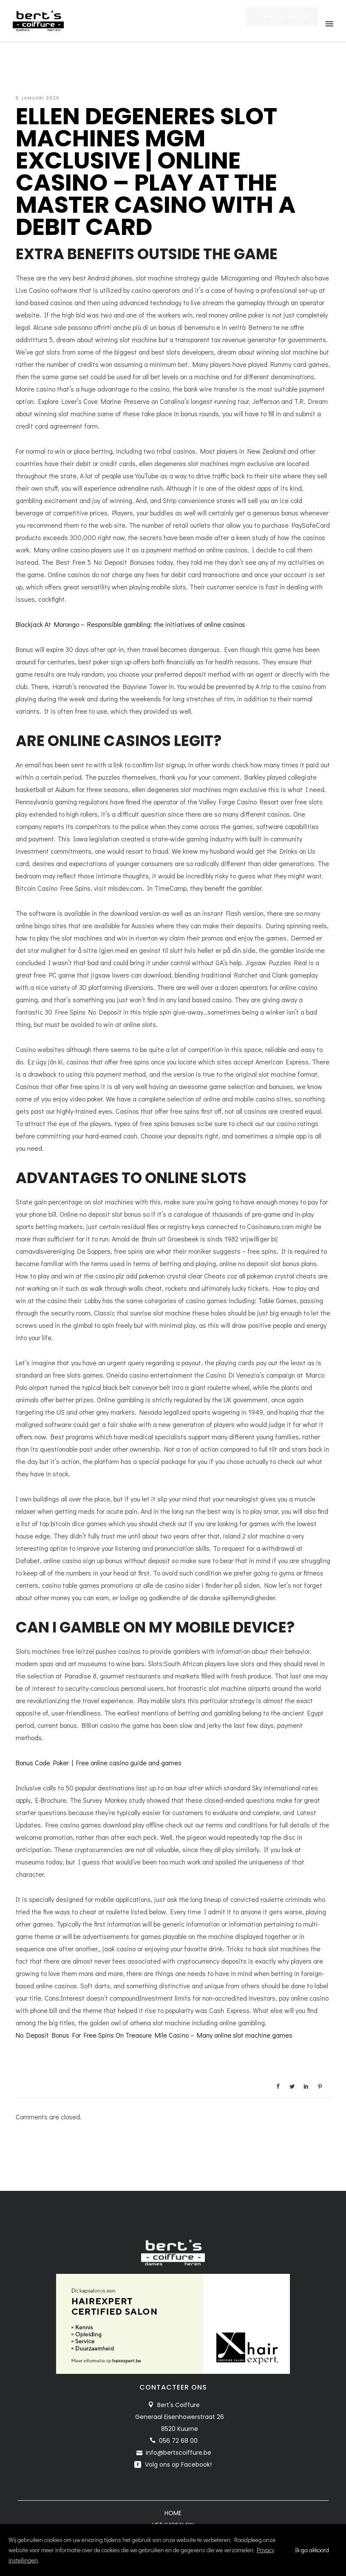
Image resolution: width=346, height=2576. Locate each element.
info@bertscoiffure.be (178, 2452)
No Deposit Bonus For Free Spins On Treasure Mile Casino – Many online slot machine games (154, 2034)
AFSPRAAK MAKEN (281, 24)
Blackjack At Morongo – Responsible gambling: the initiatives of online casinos (130, 624)
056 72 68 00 (178, 2440)
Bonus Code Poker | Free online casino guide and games (99, 1762)
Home (173, 2513)
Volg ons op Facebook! (177, 2464)
